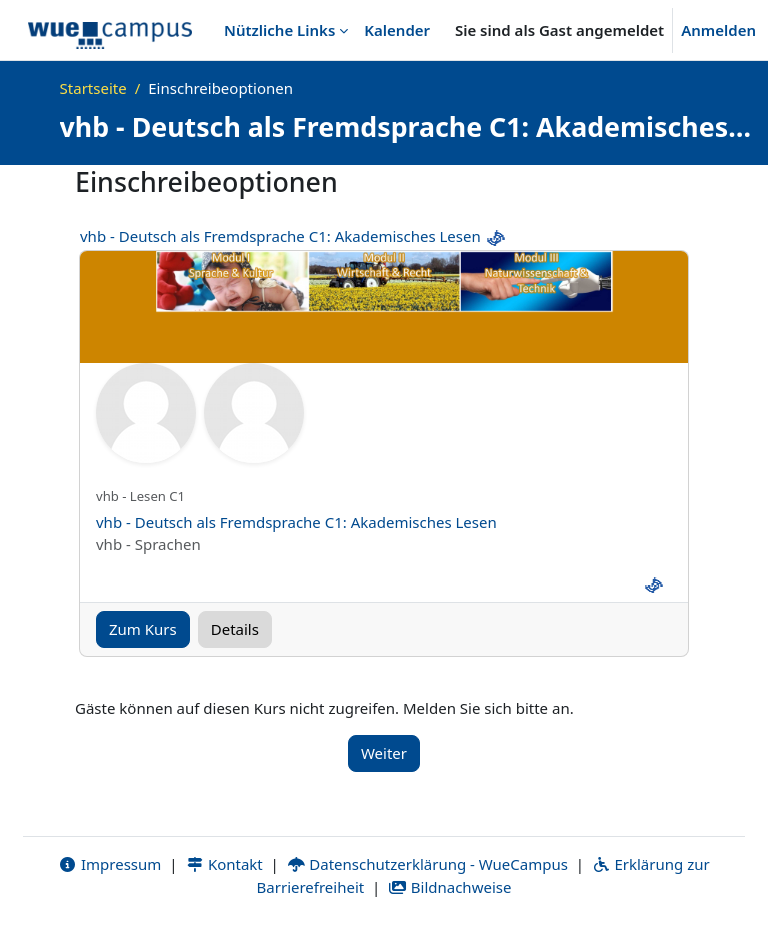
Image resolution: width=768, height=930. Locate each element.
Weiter (384, 753)
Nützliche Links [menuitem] (279, 30)
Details (235, 629)
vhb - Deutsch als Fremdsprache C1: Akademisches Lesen (280, 236)
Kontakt (224, 864)
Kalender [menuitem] (397, 30)
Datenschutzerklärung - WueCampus (427, 864)
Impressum (109, 864)
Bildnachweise (449, 887)
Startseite (93, 88)
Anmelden (718, 30)
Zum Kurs (143, 629)
